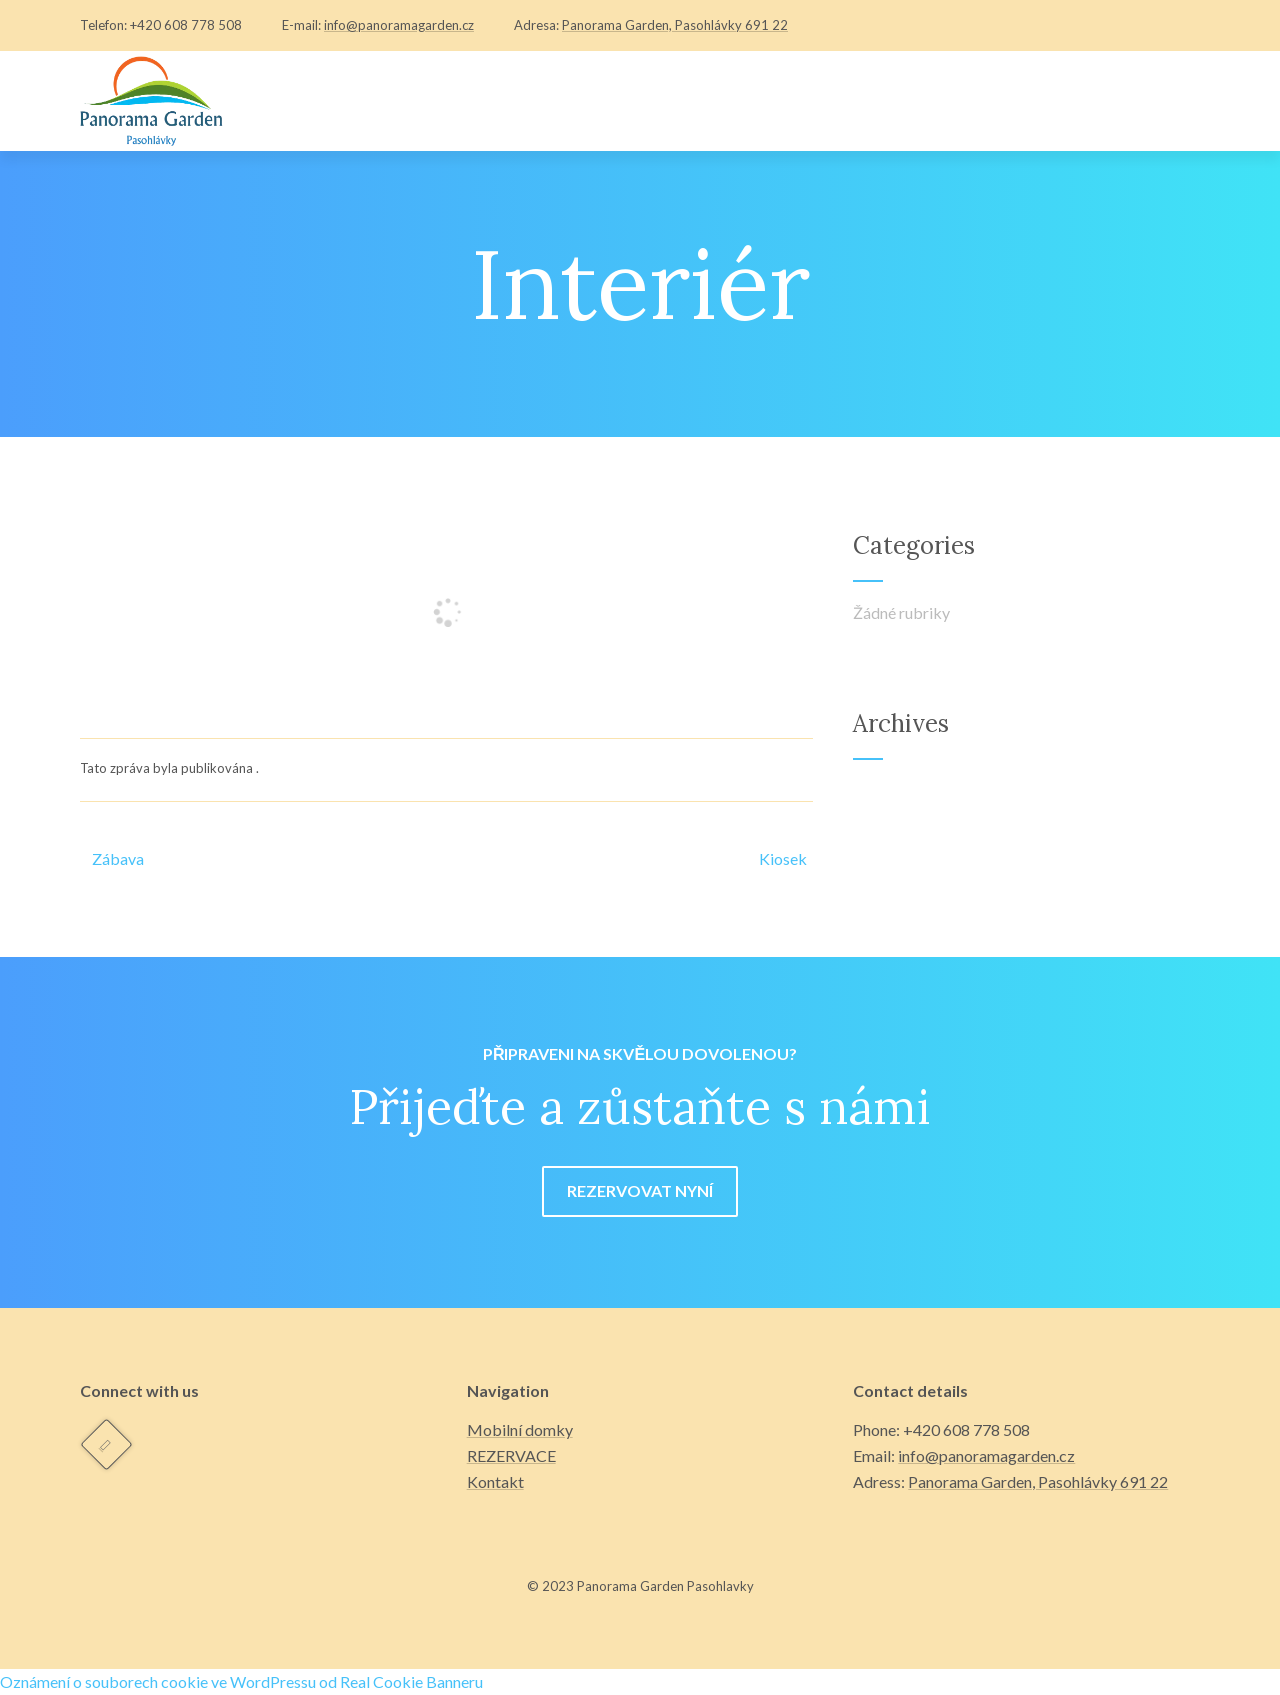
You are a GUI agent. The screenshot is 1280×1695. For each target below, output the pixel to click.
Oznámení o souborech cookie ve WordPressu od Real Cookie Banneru (241, 1681)
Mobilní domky (520, 1429)
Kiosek (783, 858)
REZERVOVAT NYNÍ (640, 1190)
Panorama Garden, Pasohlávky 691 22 (675, 25)
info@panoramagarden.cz (399, 25)
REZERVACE (511, 1455)
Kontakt (495, 1481)
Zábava (112, 858)
